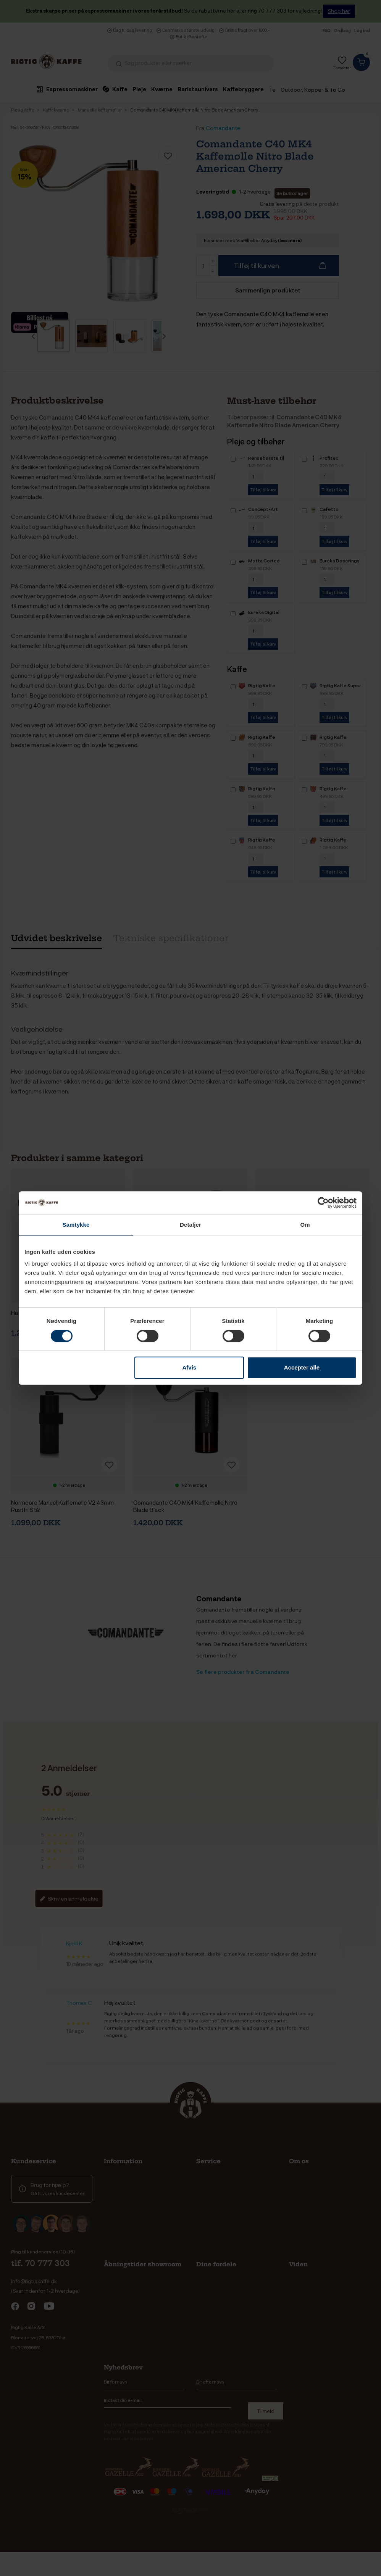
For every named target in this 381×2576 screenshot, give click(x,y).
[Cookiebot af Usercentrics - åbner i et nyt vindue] (323, 1202)
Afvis (189, 1367)
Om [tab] (305, 1224)
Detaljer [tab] (190, 1224)
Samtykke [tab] (76, 1224)
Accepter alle (302, 1367)
